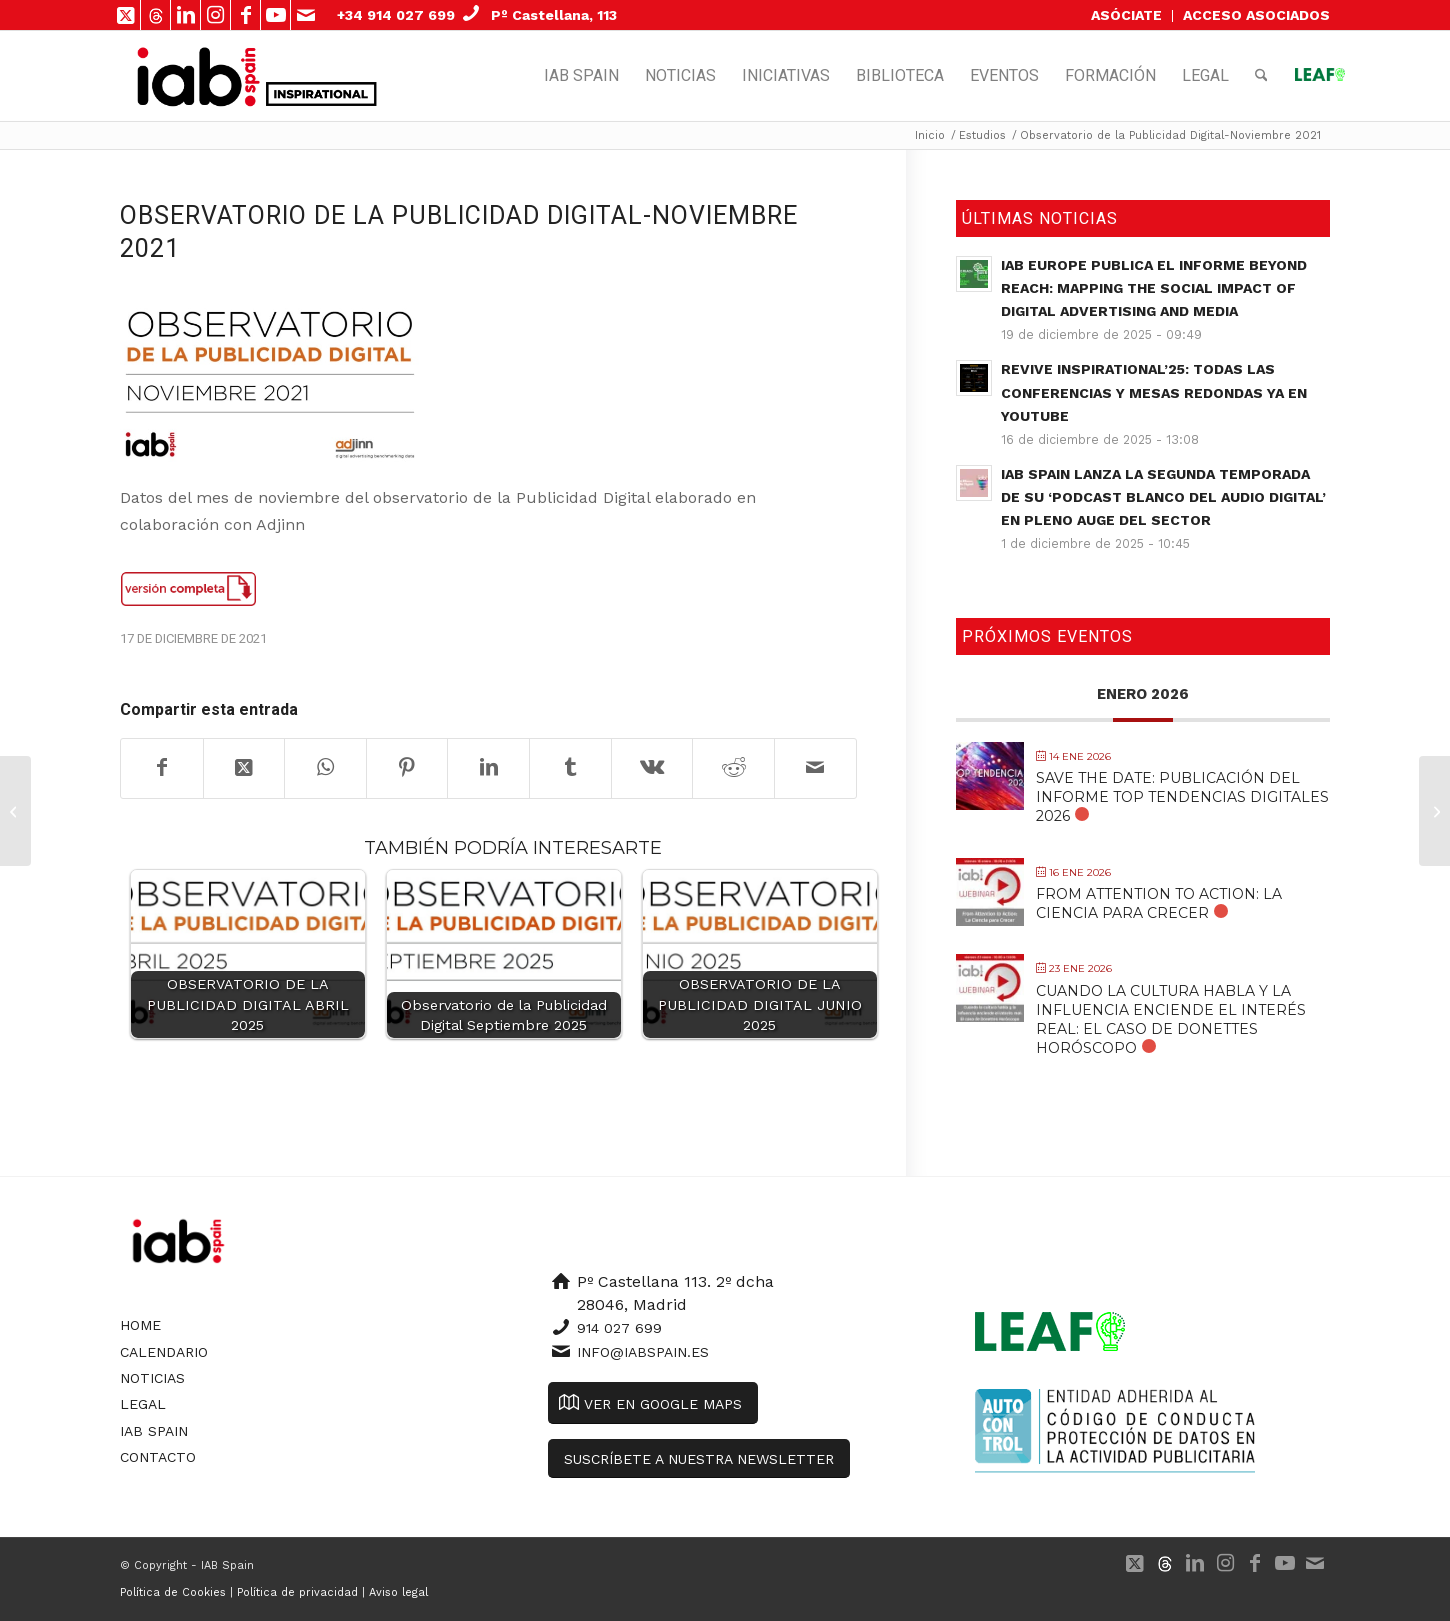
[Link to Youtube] (275, 15)
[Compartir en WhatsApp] (325, 768)
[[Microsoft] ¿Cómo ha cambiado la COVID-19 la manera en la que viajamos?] (1434, 811)
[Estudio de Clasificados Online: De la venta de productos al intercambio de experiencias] (15, 811)
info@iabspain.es (643, 1352)
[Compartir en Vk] (652, 768)
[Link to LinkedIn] (185, 15)
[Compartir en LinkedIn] (488, 768)
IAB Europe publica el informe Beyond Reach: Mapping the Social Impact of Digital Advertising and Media (1154, 288)
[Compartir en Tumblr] (570, 768)
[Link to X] (125, 15)
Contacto (158, 1457)
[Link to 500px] (155, 15)
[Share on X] (244, 768)
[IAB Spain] (198, 76)
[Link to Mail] (306, 15)
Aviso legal (398, 1592)
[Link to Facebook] (245, 15)
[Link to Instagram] (215, 15)
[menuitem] (1127, 16)
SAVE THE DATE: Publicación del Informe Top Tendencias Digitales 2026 (1182, 797)
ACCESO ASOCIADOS (1256, 15)
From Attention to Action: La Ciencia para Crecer (1159, 903)
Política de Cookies (173, 1592)
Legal (143, 1404)
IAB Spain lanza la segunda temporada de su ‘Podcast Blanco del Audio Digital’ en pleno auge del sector (1163, 497)
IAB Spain (154, 1431)
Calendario (164, 1352)
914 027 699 (619, 1328)
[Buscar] (1261, 76)
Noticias (152, 1378)
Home (140, 1325)
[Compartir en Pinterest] (407, 768)
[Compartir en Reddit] (733, 768)
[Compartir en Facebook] (162, 768)
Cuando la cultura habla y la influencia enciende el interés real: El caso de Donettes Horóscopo (1171, 1020)
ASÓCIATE (1126, 15)
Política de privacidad (297, 1592)
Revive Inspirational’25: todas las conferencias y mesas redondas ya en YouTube (1154, 392)
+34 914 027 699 (396, 15)
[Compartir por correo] (815, 768)
